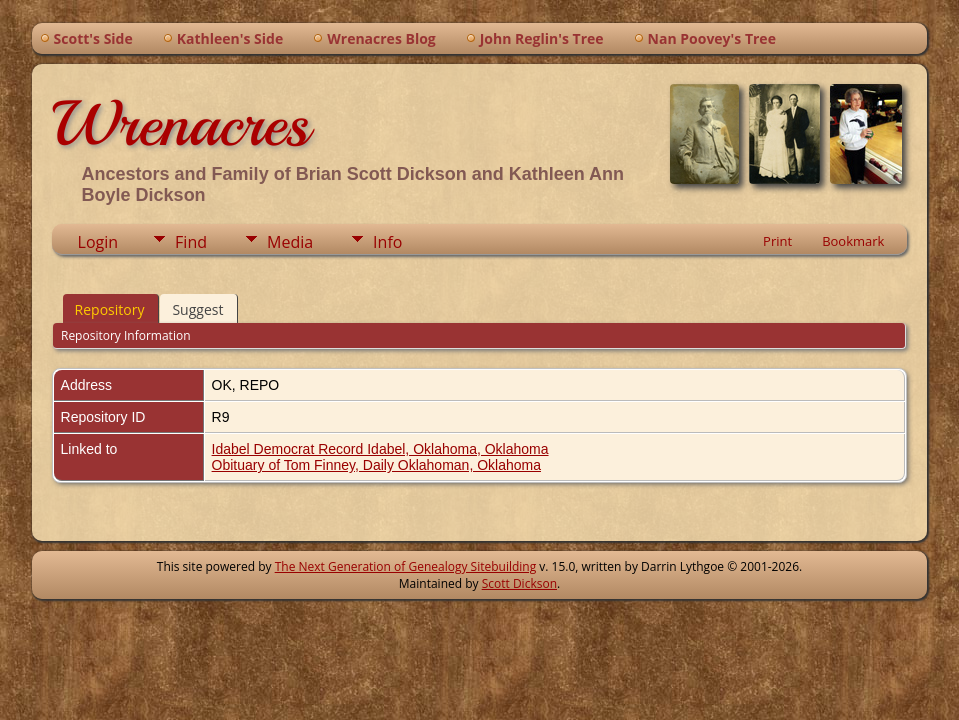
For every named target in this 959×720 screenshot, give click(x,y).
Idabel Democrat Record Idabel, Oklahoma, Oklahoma (380, 449)
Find (191, 242)
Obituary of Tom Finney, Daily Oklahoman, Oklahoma (376, 465)
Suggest (197, 309)
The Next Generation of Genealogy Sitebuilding (406, 566)
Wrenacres (180, 124)
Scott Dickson (519, 583)
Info (387, 242)
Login (98, 242)
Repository (110, 309)
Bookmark (853, 241)
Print (777, 241)
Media (290, 242)
